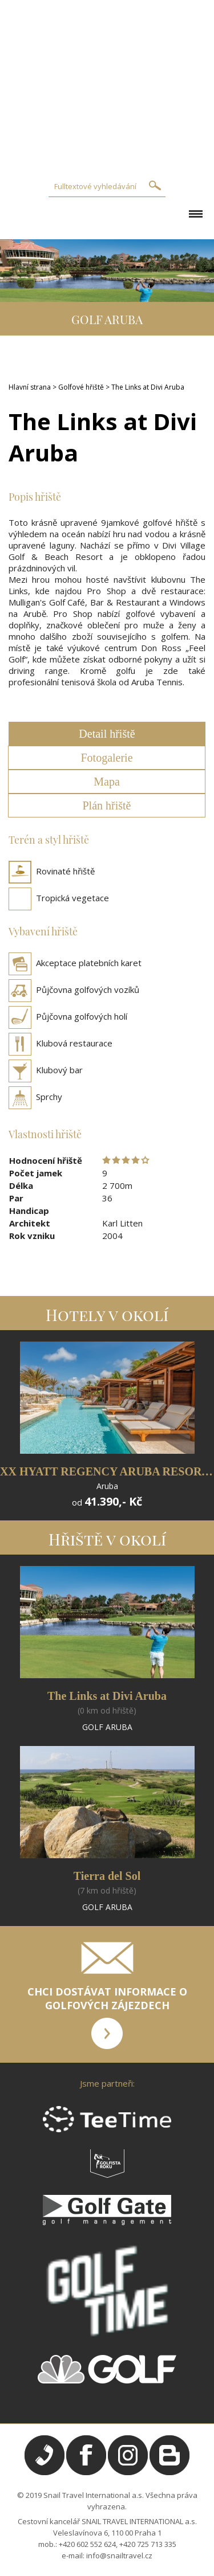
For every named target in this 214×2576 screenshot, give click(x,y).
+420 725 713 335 (147, 2544)
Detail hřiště (107, 733)
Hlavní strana (30, 387)
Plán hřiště (107, 805)
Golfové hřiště (81, 387)
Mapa (107, 781)
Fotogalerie (106, 757)
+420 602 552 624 (87, 2544)
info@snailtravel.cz (119, 2555)
